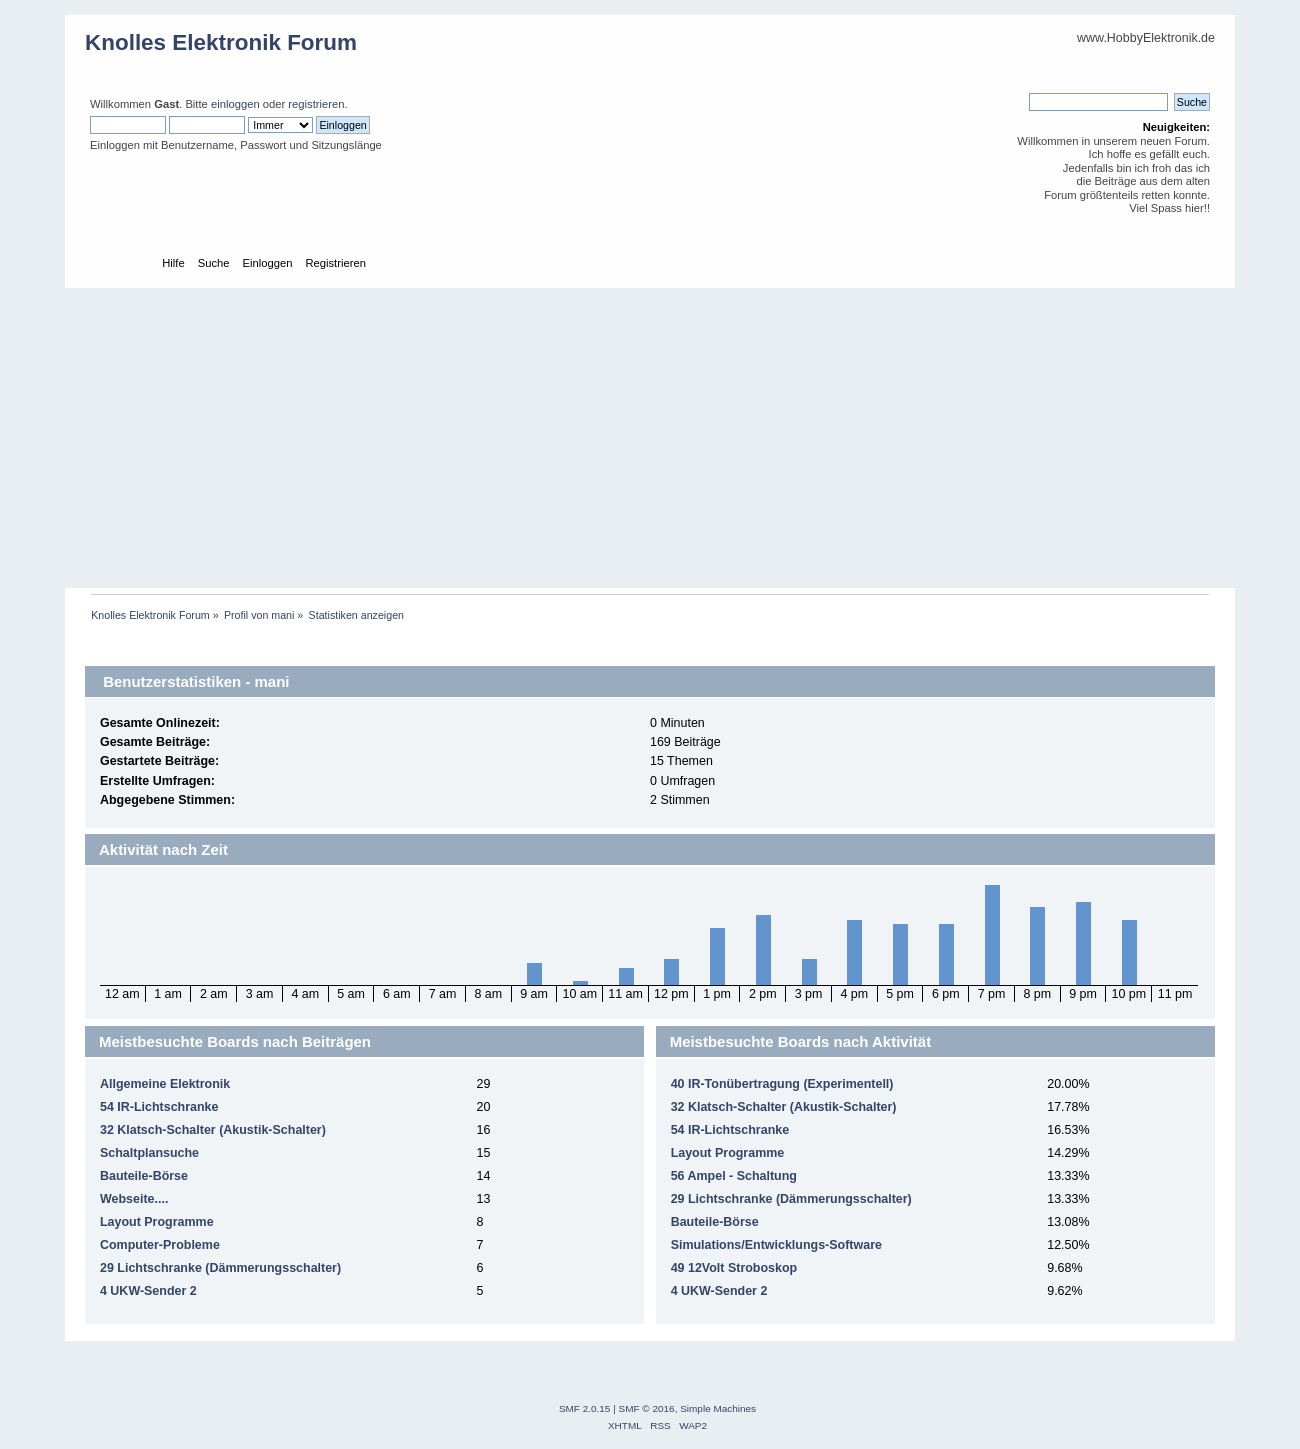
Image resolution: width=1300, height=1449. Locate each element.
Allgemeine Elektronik (165, 1084)
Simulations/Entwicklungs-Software (776, 1245)
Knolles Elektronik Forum (221, 42)
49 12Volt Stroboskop (734, 1268)
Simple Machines (718, 1408)
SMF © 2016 (647, 1408)
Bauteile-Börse (144, 1176)
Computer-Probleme (160, 1245)
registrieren (316, 104)
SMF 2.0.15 (585, 1408)
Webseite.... (134, 1199)
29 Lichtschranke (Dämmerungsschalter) (220, 1268)
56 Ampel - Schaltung (734, 1176)
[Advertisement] (650, 438)
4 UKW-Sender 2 (148, 1291)
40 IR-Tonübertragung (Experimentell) (782, 1084)
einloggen (235, 104)
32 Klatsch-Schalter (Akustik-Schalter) (213, 1130)
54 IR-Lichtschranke (159, 1107)
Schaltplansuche (149, 1153)
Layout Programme (157, 1222)
